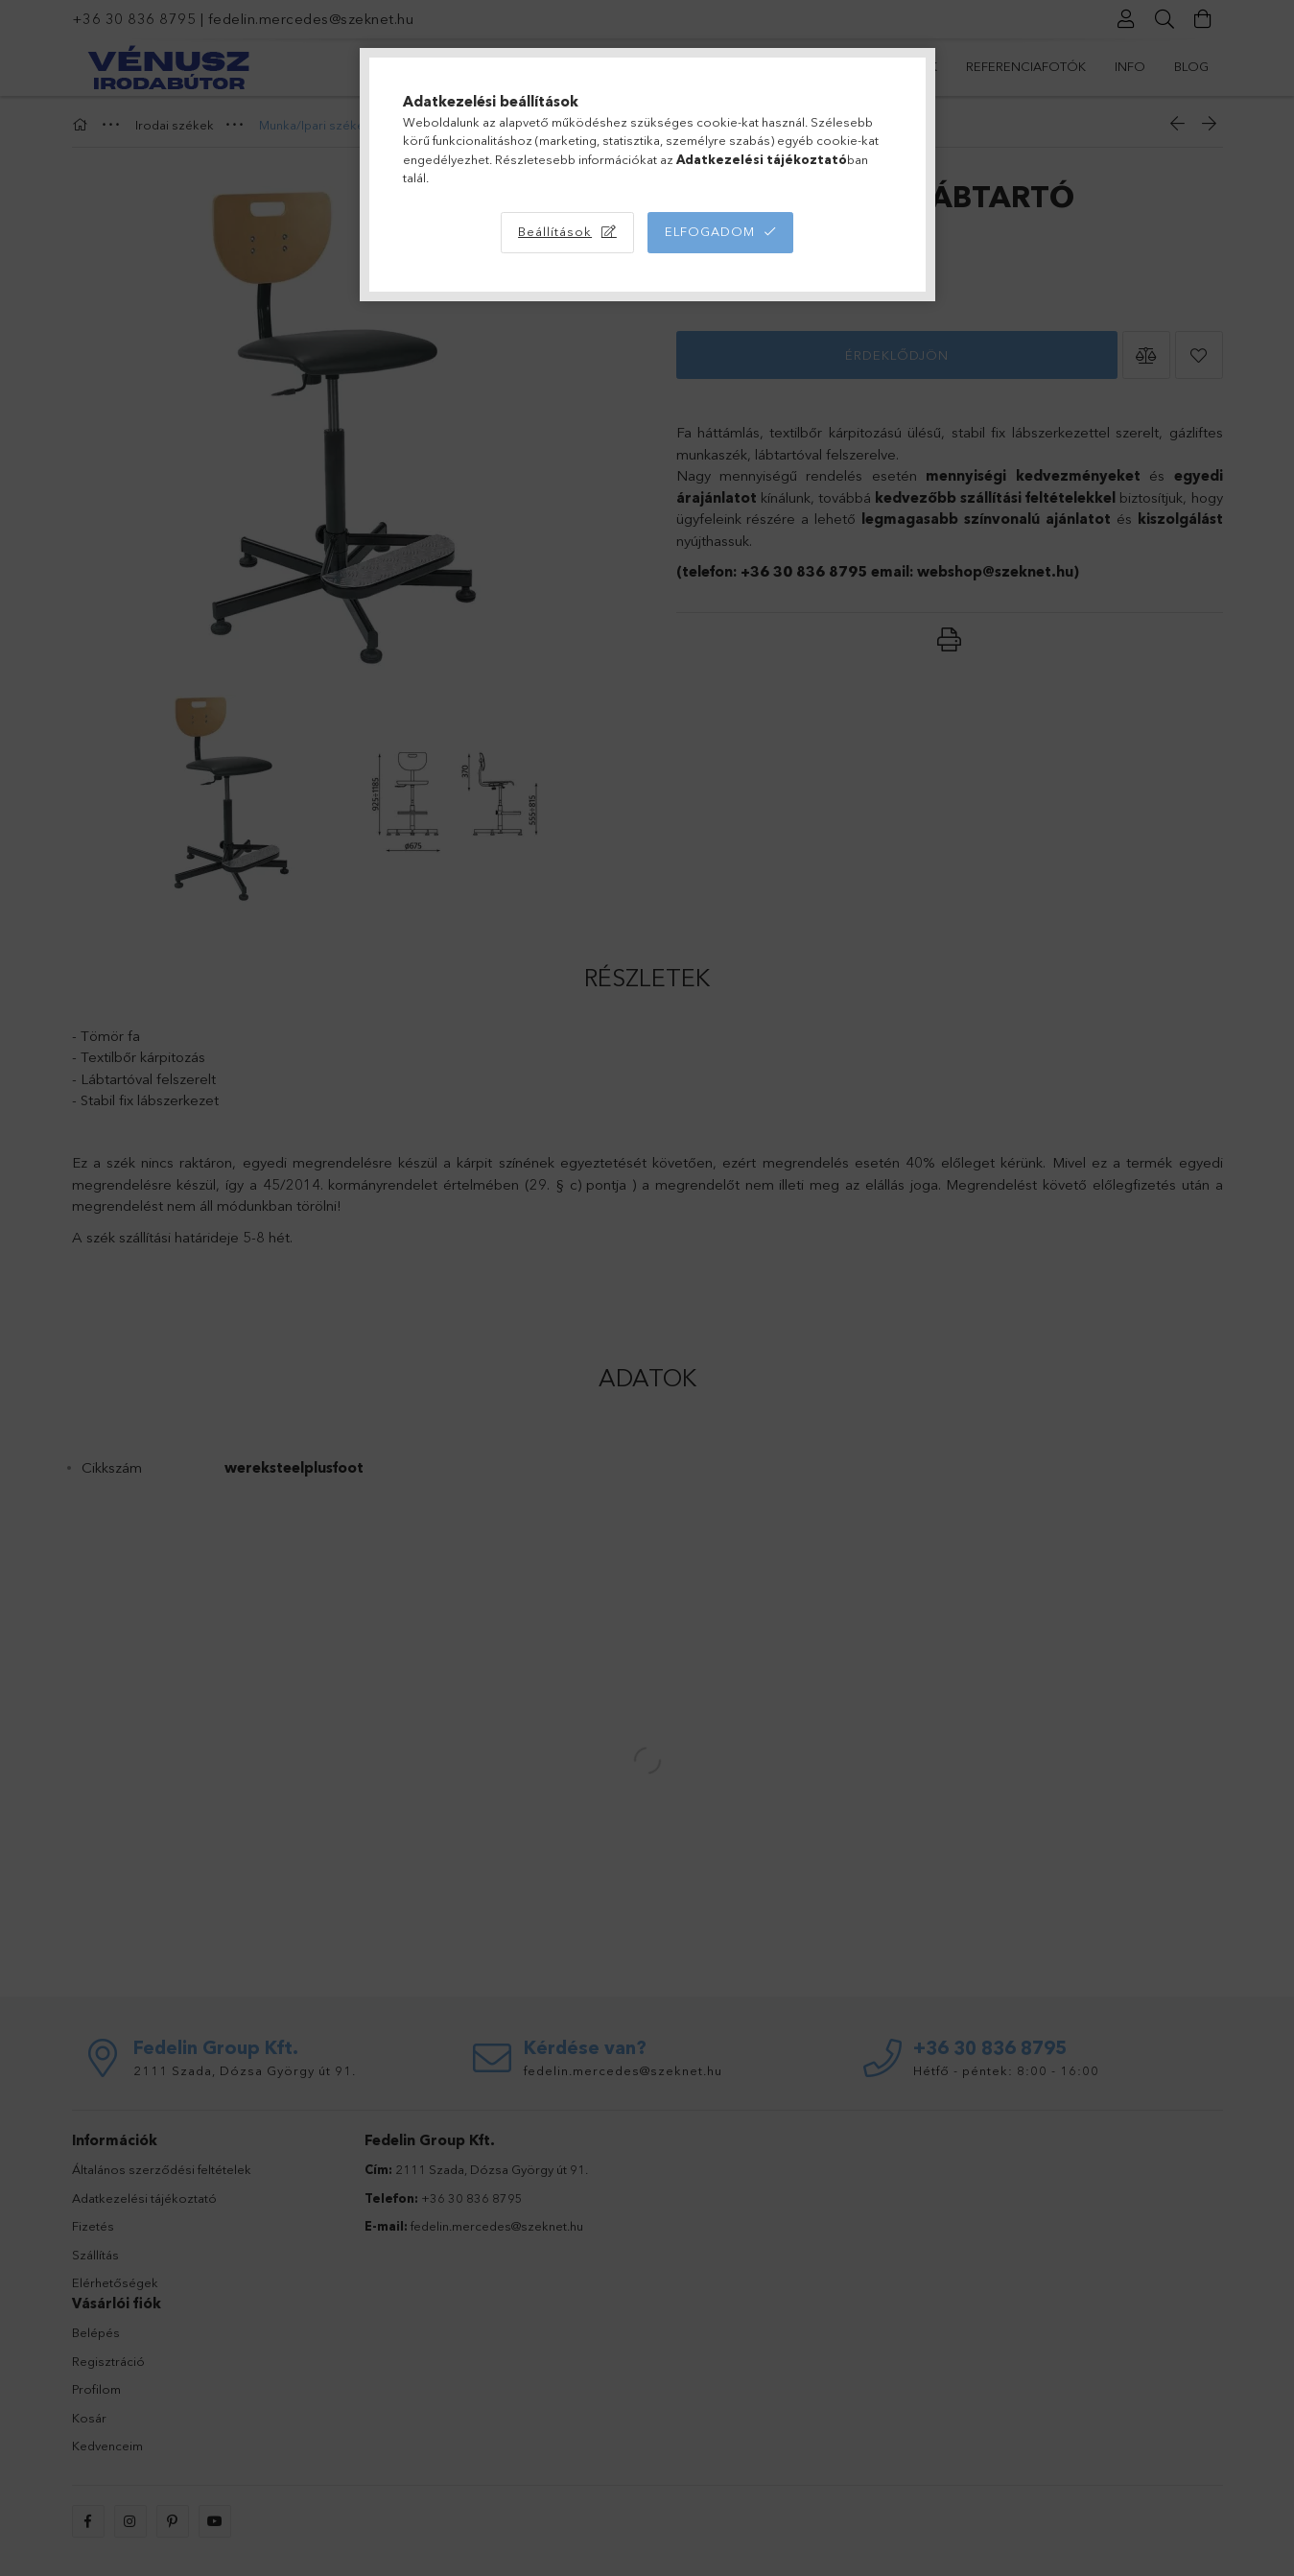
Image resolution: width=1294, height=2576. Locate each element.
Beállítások (555, 231)
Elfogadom (710, 231)
